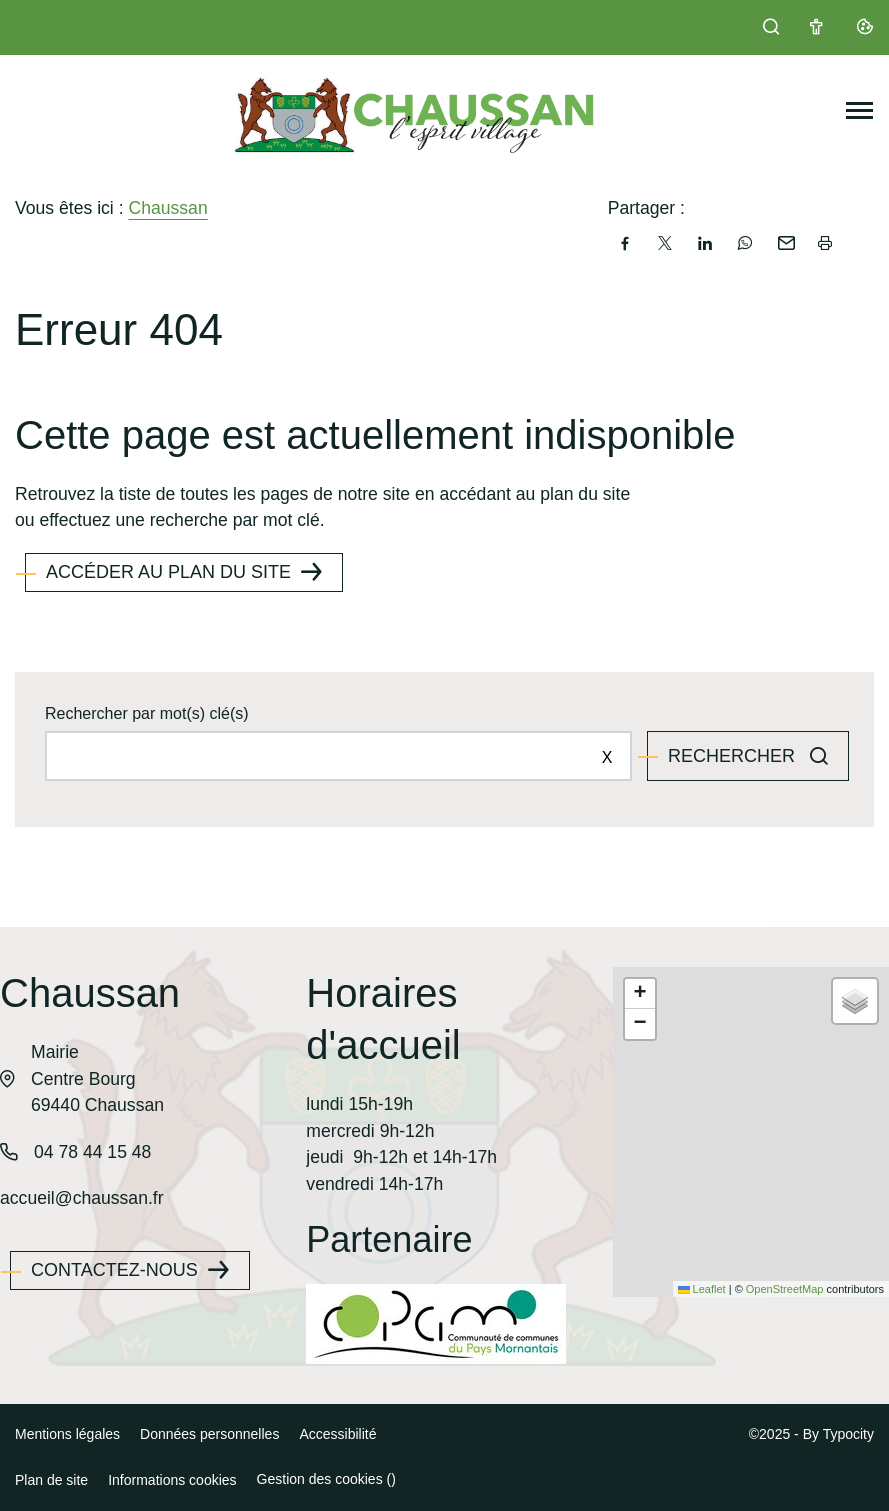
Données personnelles (209, 1434)
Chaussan (167, 208)
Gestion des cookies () (326, 1479)
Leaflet (702, 1289)
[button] (640, 994)
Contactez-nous (114, 1270)
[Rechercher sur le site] (338, 756)
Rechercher (734, 756)
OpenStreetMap (785, 1289)
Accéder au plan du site (168, 572)
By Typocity (838, 1434)
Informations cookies (172, 1480)
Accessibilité (337, 1434)
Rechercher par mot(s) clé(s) (147, 713)
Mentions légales (67, 1434)
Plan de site (51, 1480)
